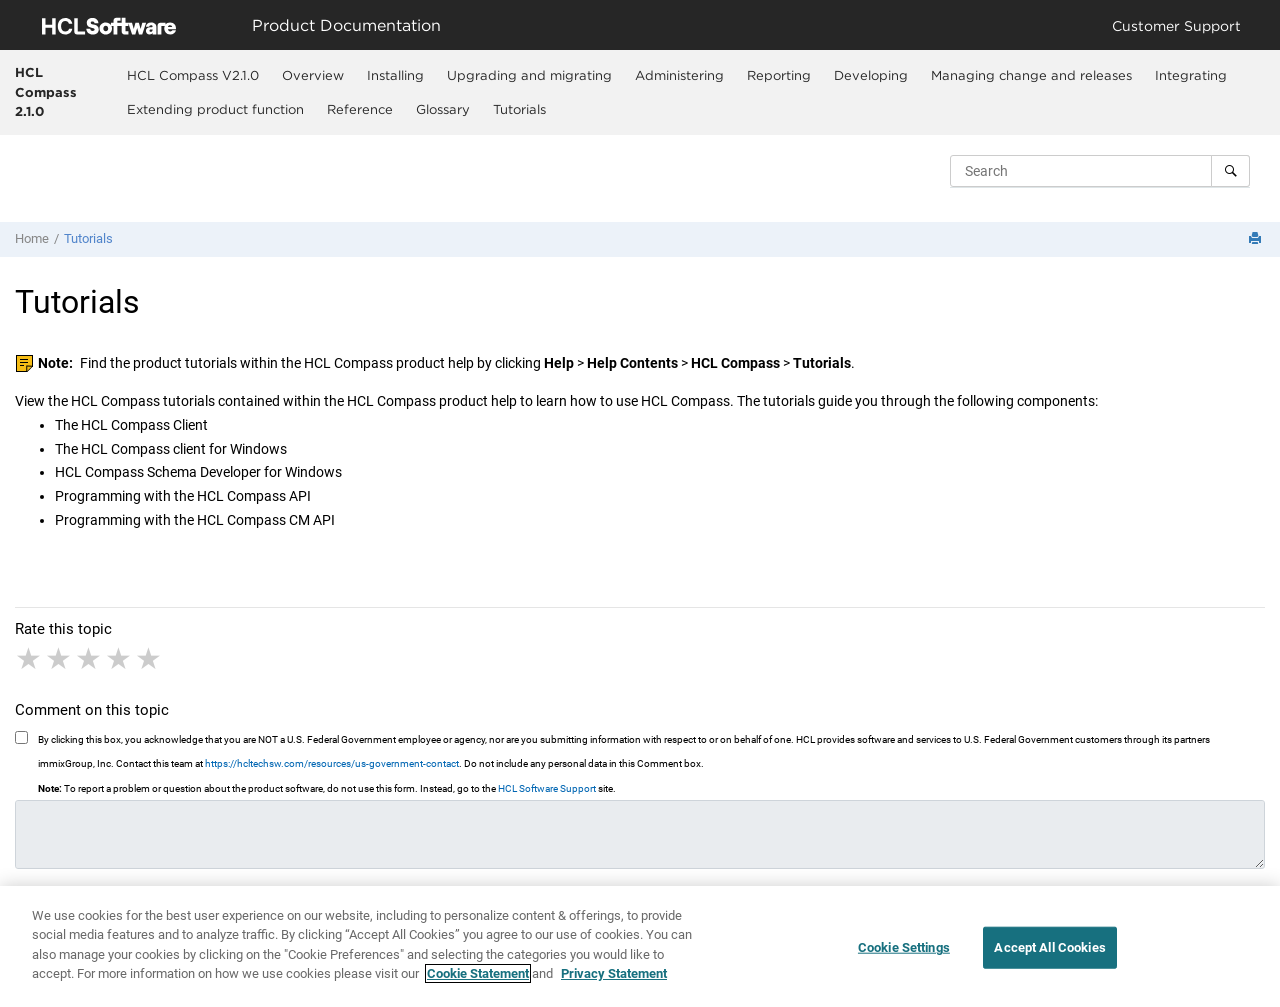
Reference (360, 109)
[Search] (1230, 171)
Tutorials (519, 109)
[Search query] (1100, 171)
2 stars (60, 659)
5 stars (150, 659)
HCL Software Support (547, 788)
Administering (679, 75)
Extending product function (215, 109)
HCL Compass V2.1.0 (193, 75)
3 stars (90, 659)
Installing (395, 75)
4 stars (120, 659)
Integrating (1191, 75)
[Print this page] (1257, 239)
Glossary (443, 109)
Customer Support (1176, 25)
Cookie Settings (904, 948)
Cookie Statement (478, 974)
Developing (871, 75)
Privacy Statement (614, 974)
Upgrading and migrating (529, 75)
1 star (30, 659)
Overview (313, 75)
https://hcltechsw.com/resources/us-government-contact (332, 763)
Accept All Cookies (1049, 948)
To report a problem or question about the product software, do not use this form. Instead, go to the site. (327, 788)
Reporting (779, 75)
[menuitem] (193, 75)
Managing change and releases (1031, 75)
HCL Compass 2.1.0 (46, 91)
